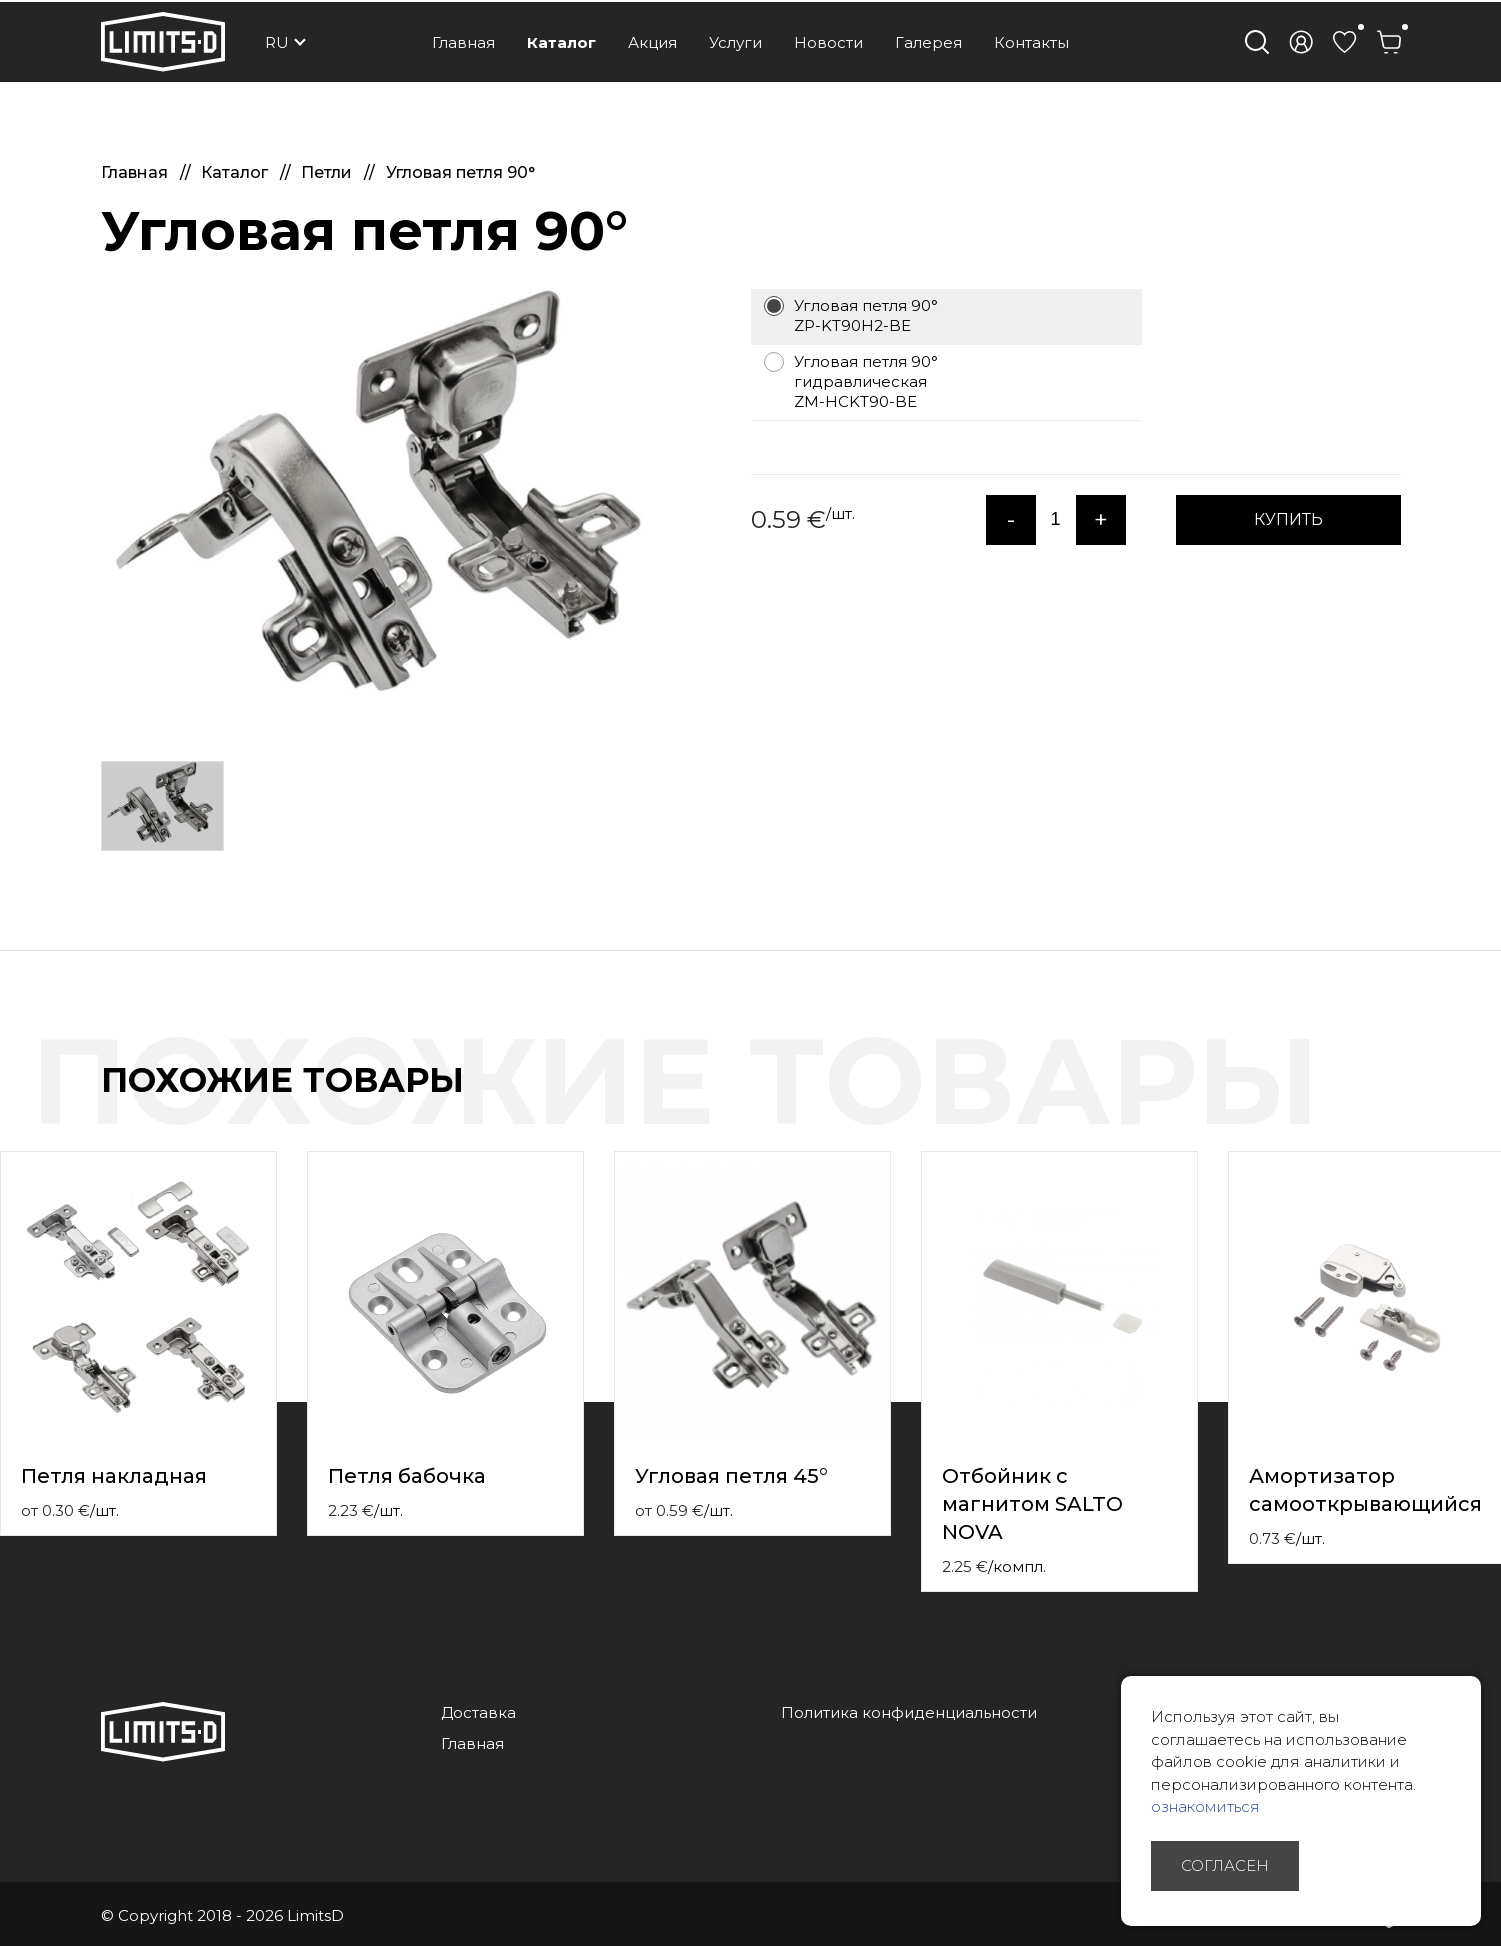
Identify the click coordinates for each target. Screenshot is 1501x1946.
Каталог (561, 42)
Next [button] (1489, 1101)
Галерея (928, 42)
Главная (463, 42)
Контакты (1031, 42)
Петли (328, 172)
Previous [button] (1449, 1101)
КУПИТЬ (1288, 519)
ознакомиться (1205, 1806)
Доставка (478, 1712)
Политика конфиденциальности (909, 1712)
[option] (391, 506)
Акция (652, 42)
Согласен (1225, 1865)
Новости (828, 42)
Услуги (735, 42)
